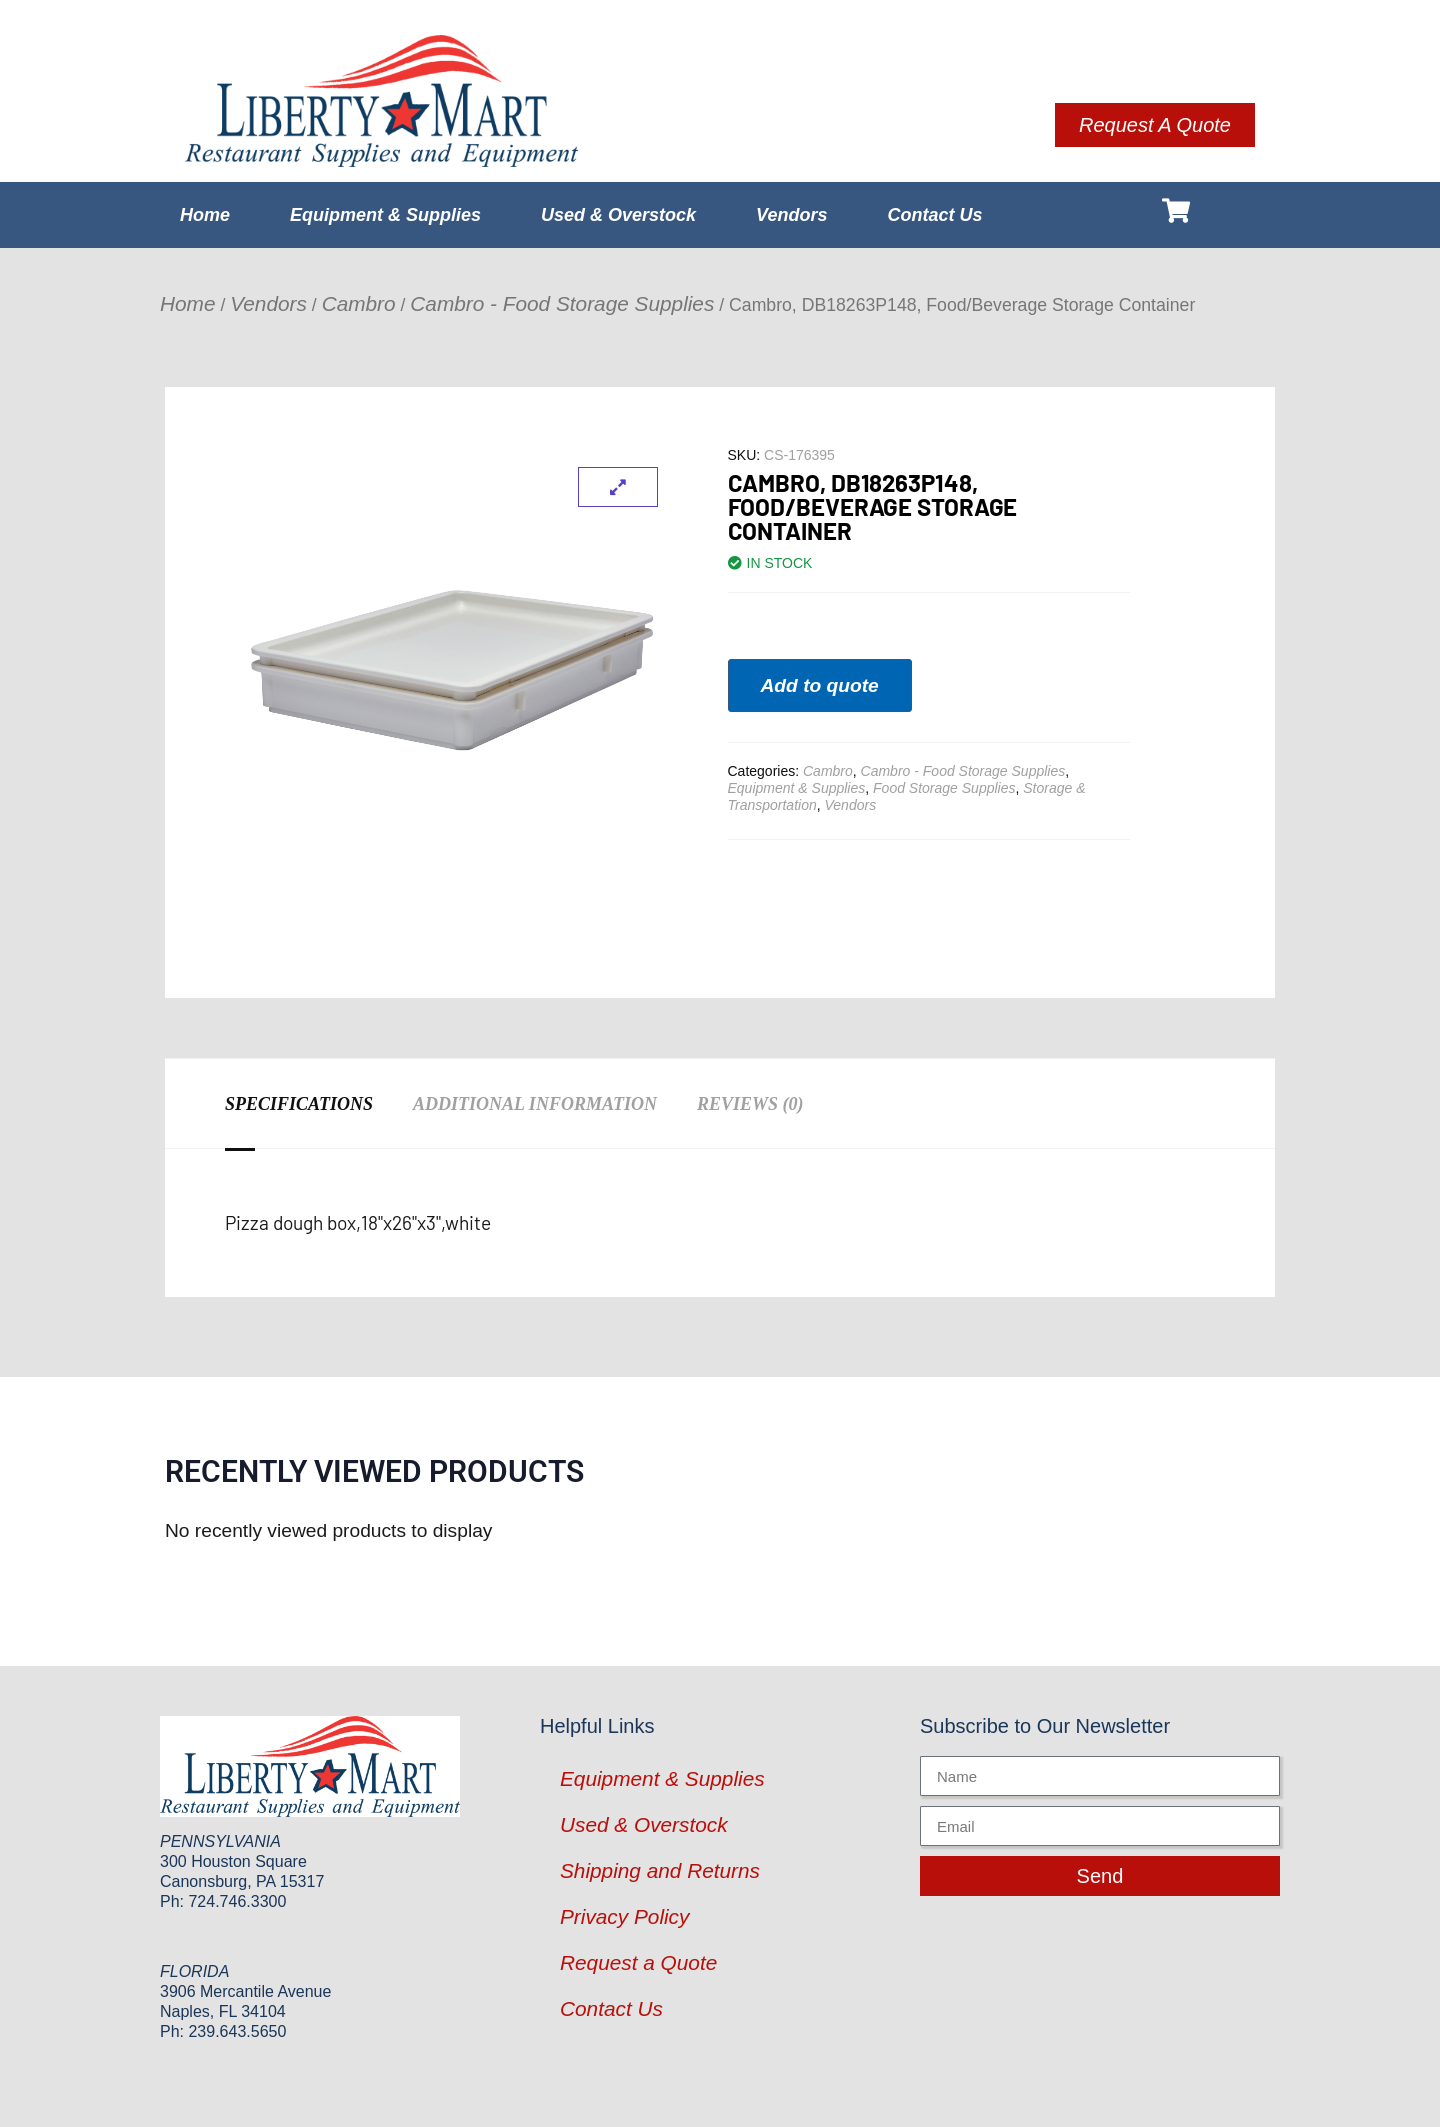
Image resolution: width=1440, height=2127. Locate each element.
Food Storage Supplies (944, 788)
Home (205, 215)
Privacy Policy (624, 1916)
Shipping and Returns (660, 1870)
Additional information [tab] (535, 1104)
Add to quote (820, 685)
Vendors (791, 215)
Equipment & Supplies (385, 215)
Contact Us (934, 215)
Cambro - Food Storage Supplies (562, 303)
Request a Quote (638, 1962)
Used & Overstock (618, 215)
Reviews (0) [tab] (750, 1104)
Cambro (359, 303)
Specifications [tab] (299, 1104)
